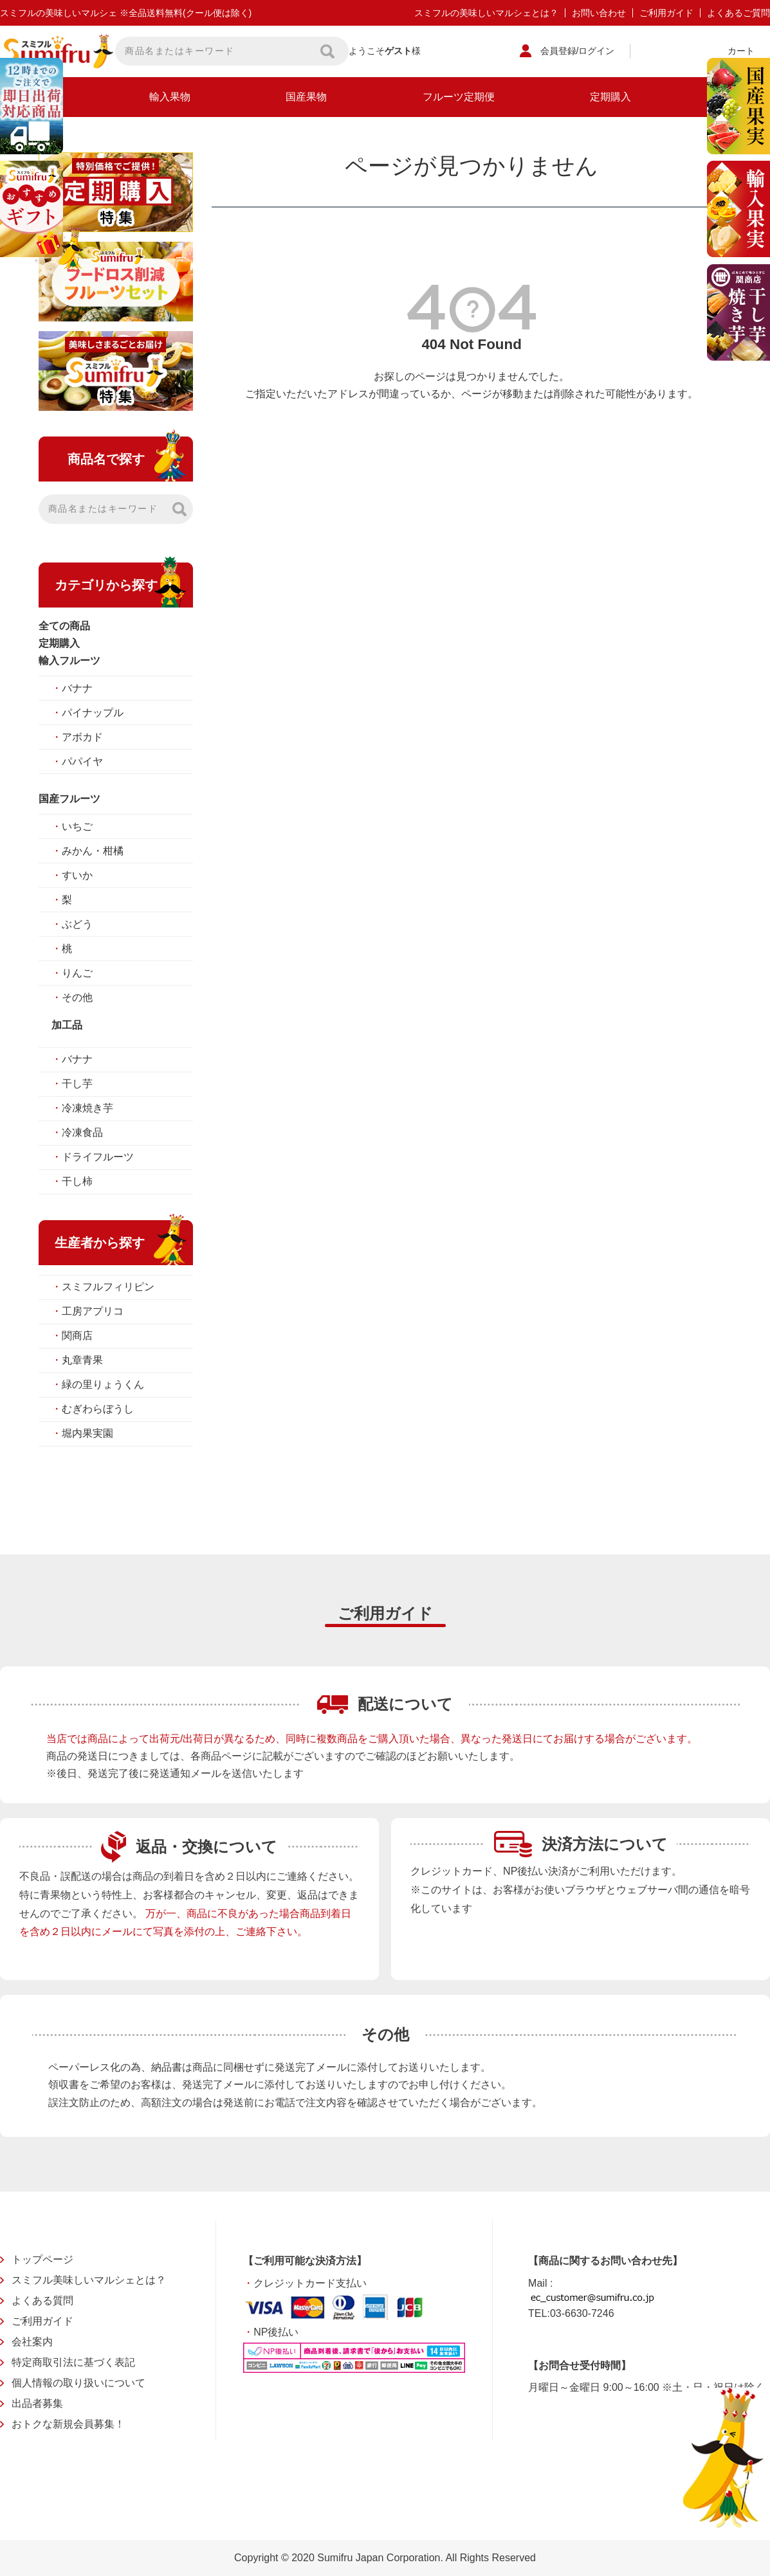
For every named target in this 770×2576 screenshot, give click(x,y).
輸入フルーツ (69, 660)
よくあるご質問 (738, 12)
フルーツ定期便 (459, 96)
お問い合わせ (599, 12)
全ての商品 (64, 625)
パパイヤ (77, 761)
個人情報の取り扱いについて (78, 2382)
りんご (72, 973)
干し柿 (72, 1181)
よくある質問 (42, 2300)
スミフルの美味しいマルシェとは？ (486, 12)
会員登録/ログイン (577, 51)
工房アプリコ (87, 1311)
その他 (72, 997)
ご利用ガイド (666, 12)
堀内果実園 (82, 1433)
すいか (72, 875)
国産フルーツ (69, 798)
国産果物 (306, 96)
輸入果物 (169, 96)
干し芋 (72, 1083)
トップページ (42, 2259)
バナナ (72, 688)
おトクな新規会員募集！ (68, 2423)
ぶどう (72, 924)
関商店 (72, 1335)
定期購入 (610, 96)
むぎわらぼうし (92, 1408)
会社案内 (32, 2341)
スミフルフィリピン (102, 1286)
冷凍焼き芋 (82, 1108)
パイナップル (87, 712)
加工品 (66, 1025)
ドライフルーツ (92, 1156)
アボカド (77, 737)
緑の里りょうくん (97, 1384)
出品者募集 (37, 2403)
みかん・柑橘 (87, 850)
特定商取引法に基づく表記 (73, 2362)
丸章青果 (77, 1360)
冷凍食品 (77, 1132)
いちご (72, 826)
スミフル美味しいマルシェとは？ (89, 2279)
